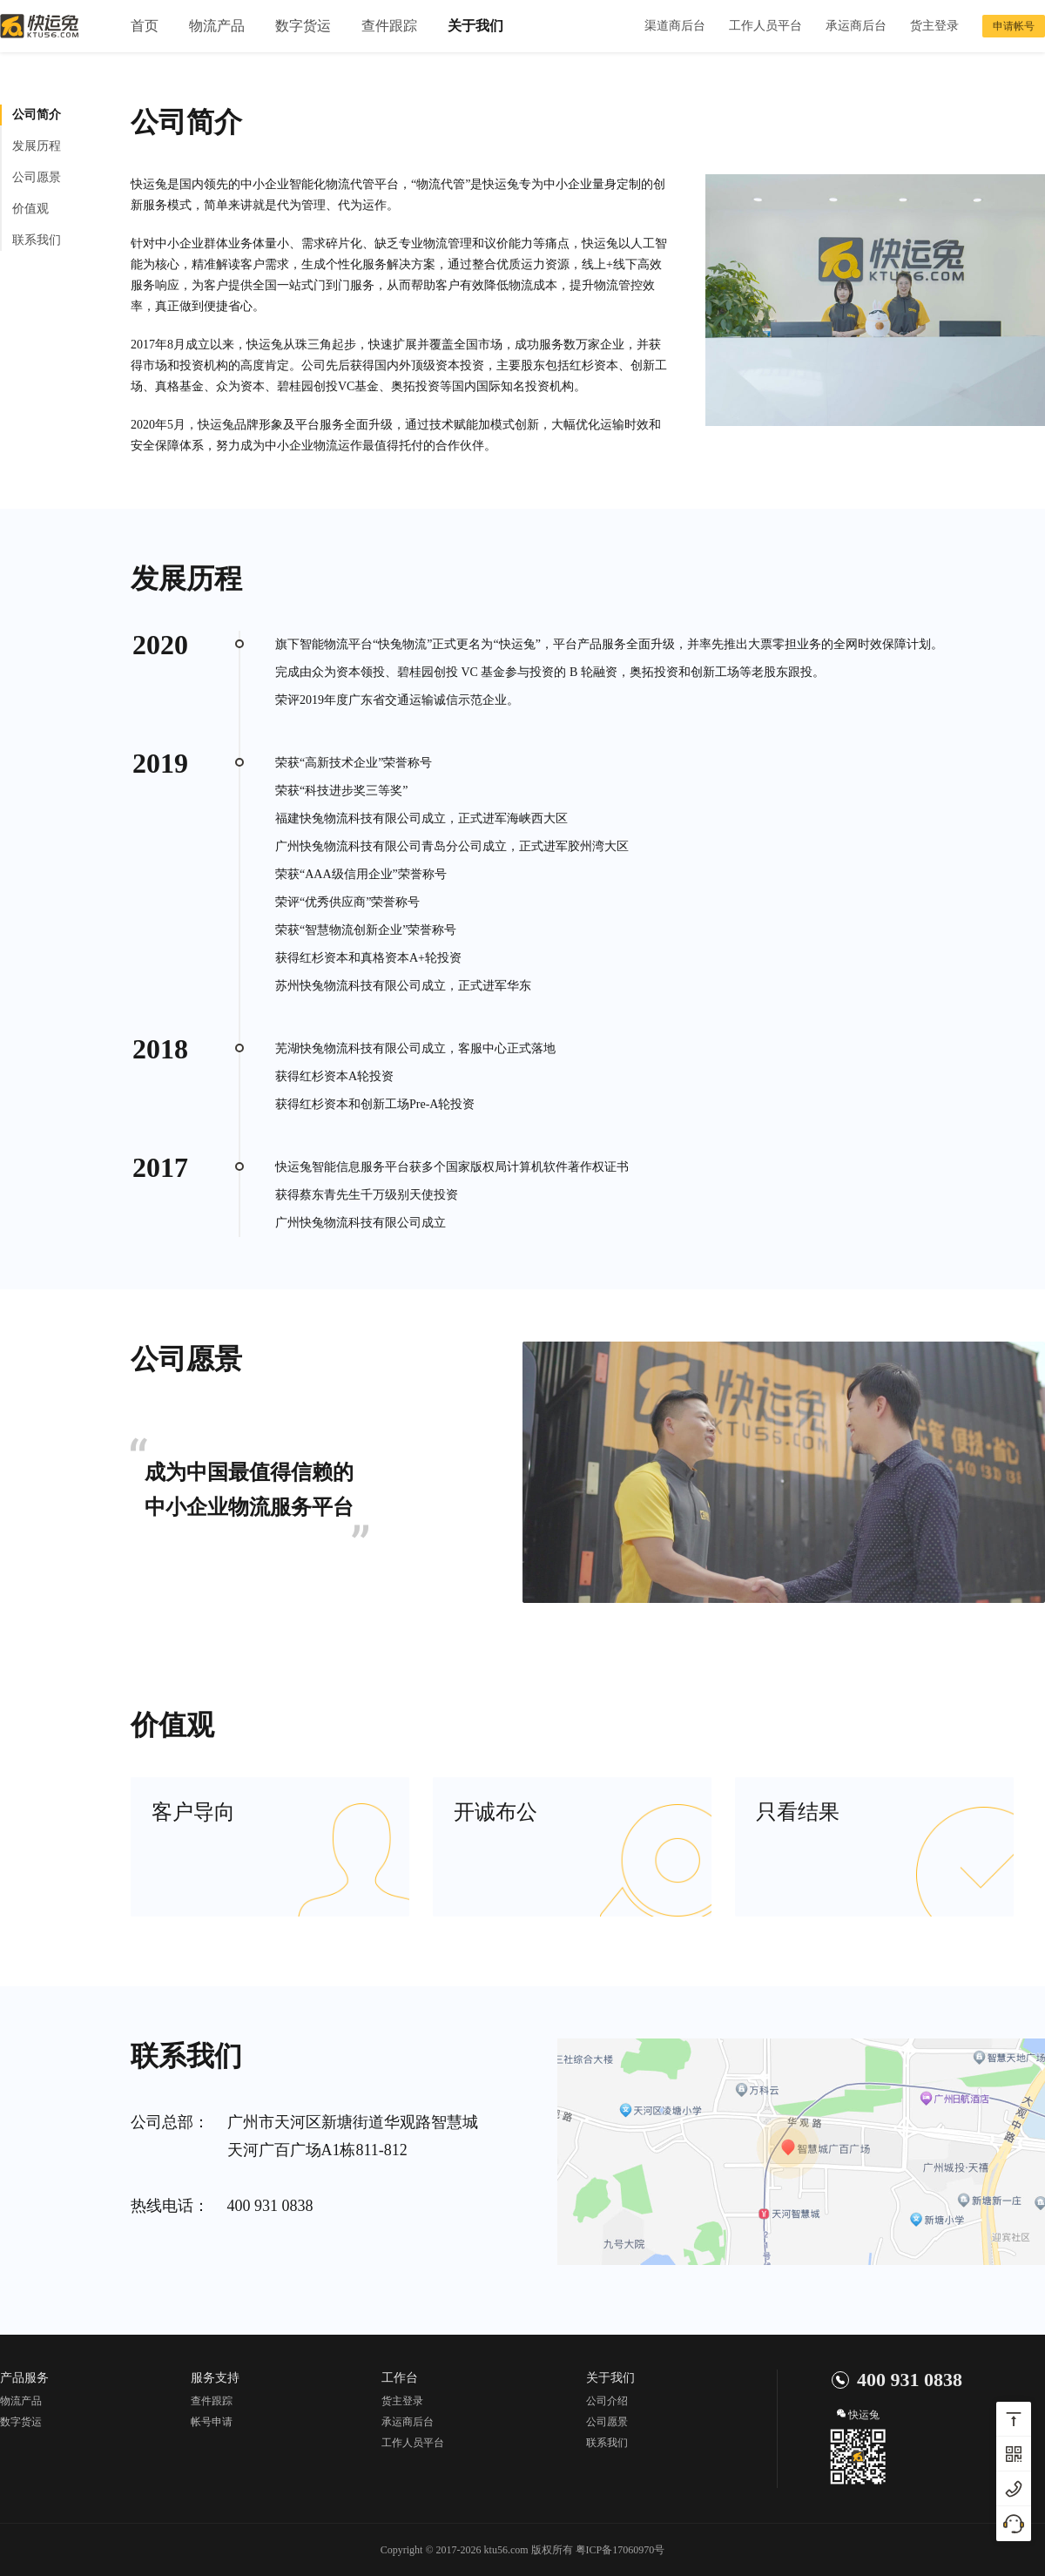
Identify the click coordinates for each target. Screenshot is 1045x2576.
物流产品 (217, 25)
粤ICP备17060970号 (620, 2550)
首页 (144, 25)
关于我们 (475, 25)
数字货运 (303, 25)
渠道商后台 (674, 25)
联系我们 (36, 240)
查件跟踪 (389, 25)
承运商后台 (856, 25)
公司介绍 (607, 2401)
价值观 (30, 208)
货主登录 (934, 25)
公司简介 (36, 114)
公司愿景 (36, 177)
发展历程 (36, 145)
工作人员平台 (765, 25)
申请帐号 (1014, 26)
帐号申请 (212, 2422)
